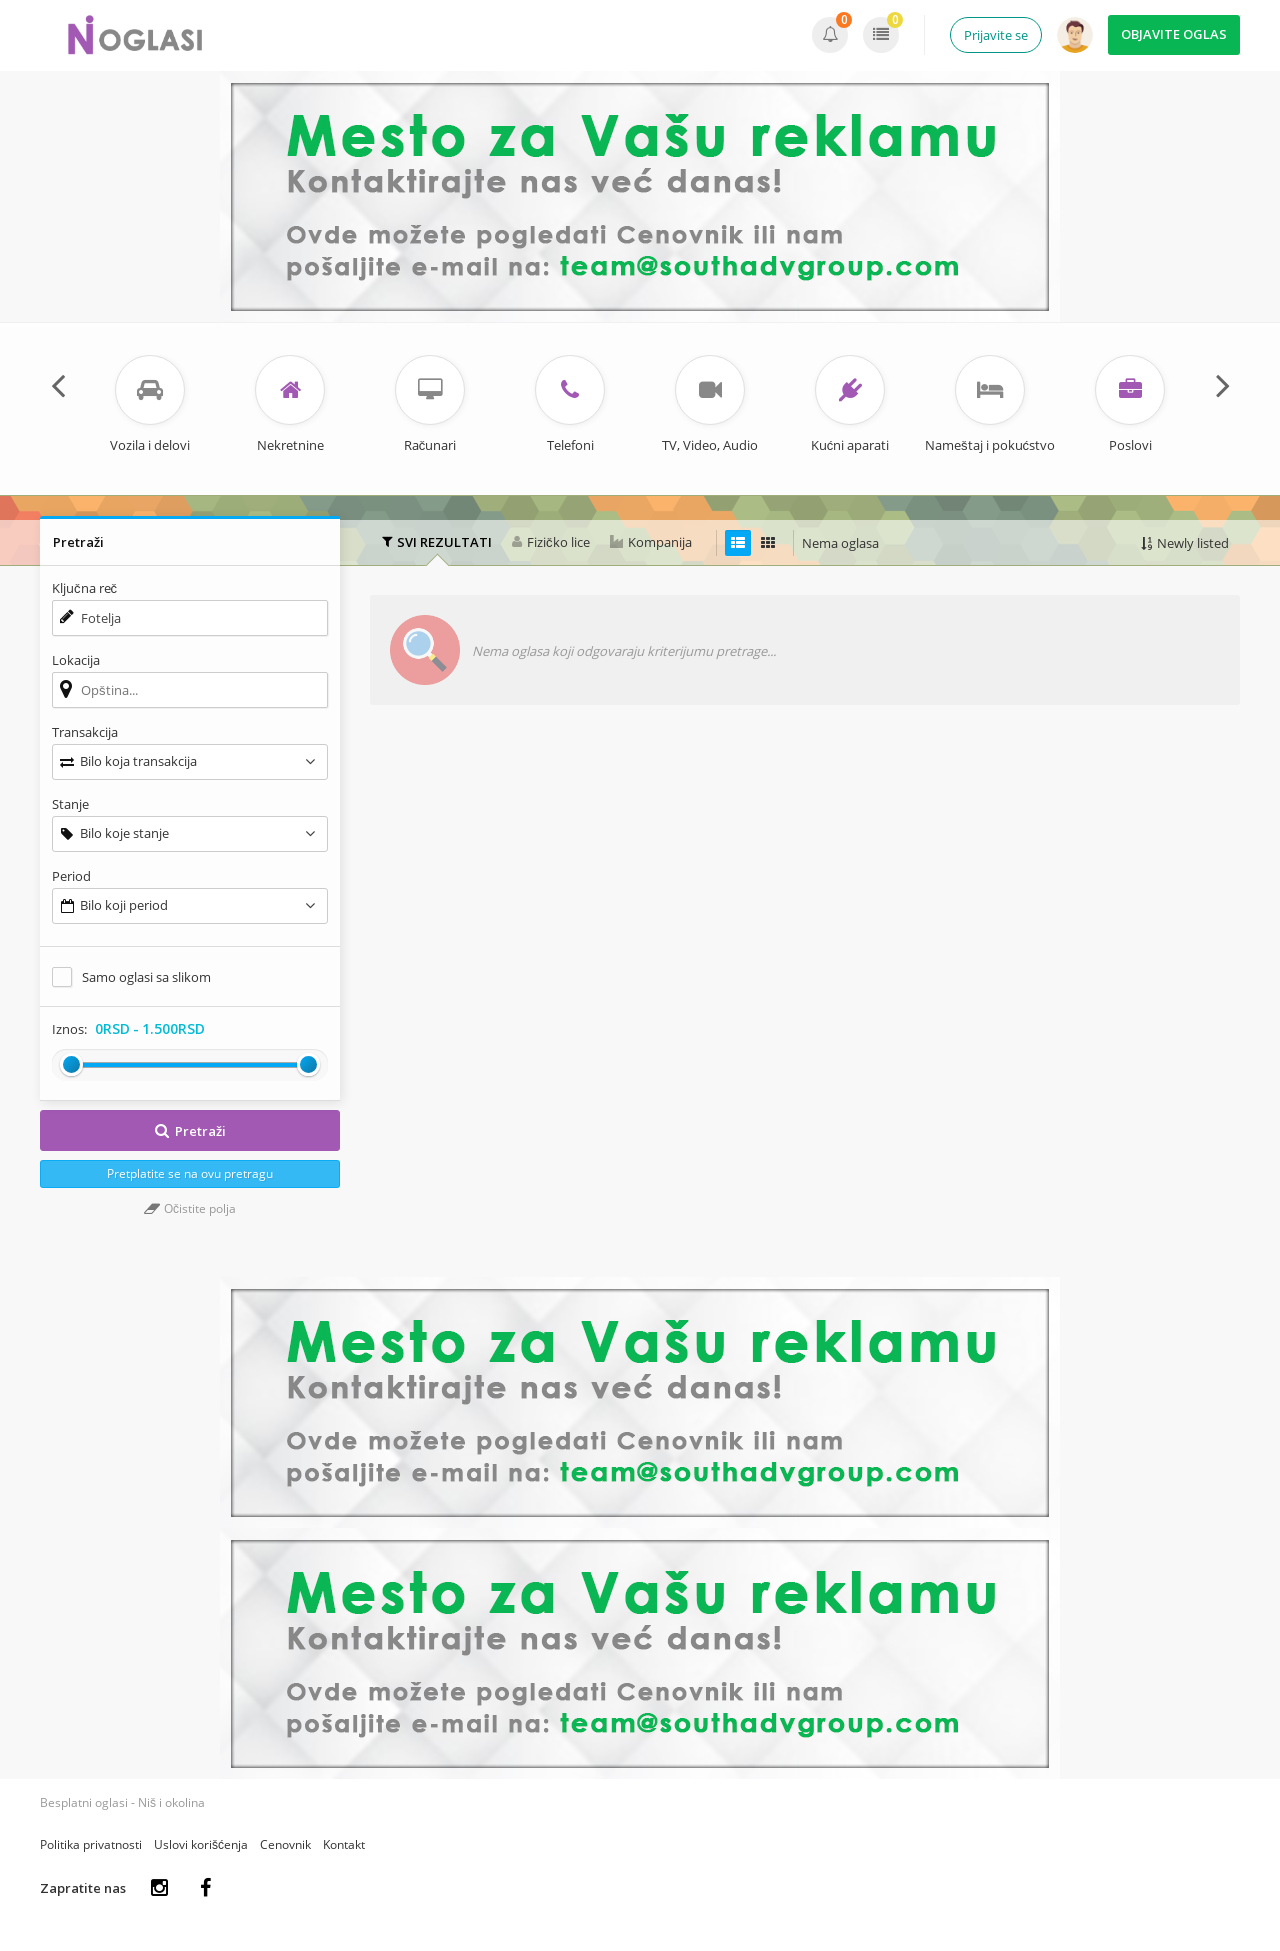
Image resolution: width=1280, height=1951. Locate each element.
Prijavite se (996, 35)
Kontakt (344, 1844)
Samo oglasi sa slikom (146, 977)
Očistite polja (190, 1208)
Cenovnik (285, 1844)
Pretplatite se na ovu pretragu (190, 1173)
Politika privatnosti (91, 1844)
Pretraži (190, 1131)
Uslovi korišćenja (201, 1844)
